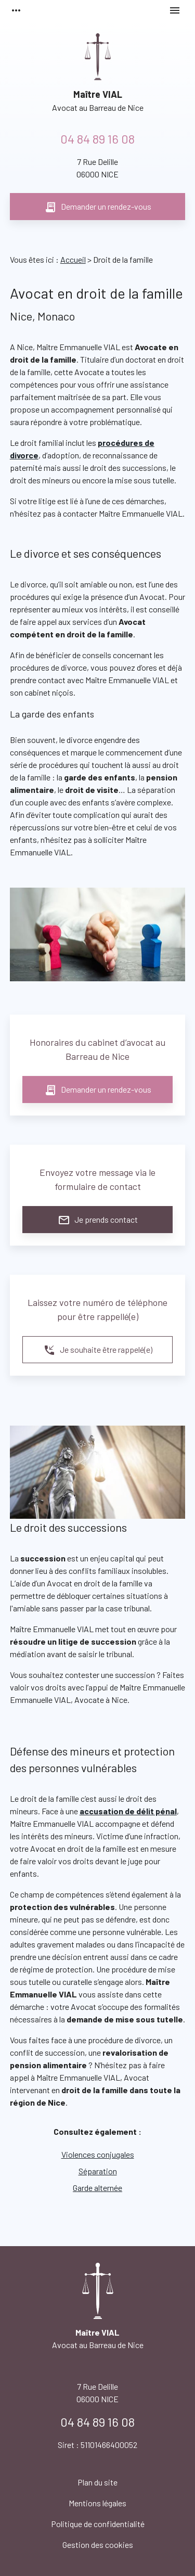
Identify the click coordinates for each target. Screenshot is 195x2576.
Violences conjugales (97, 2154)
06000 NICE (97, 167)
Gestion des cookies (97, 2544)
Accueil (73, 259)
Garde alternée (97, 2188)
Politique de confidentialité (98, 2524)
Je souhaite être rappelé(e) (97, 1350)
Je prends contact (98, 1220)
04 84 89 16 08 (97, 138)
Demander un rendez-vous (97, 207)
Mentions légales (97, 2503)
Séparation (98, 2171)
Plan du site (97, 2482)
